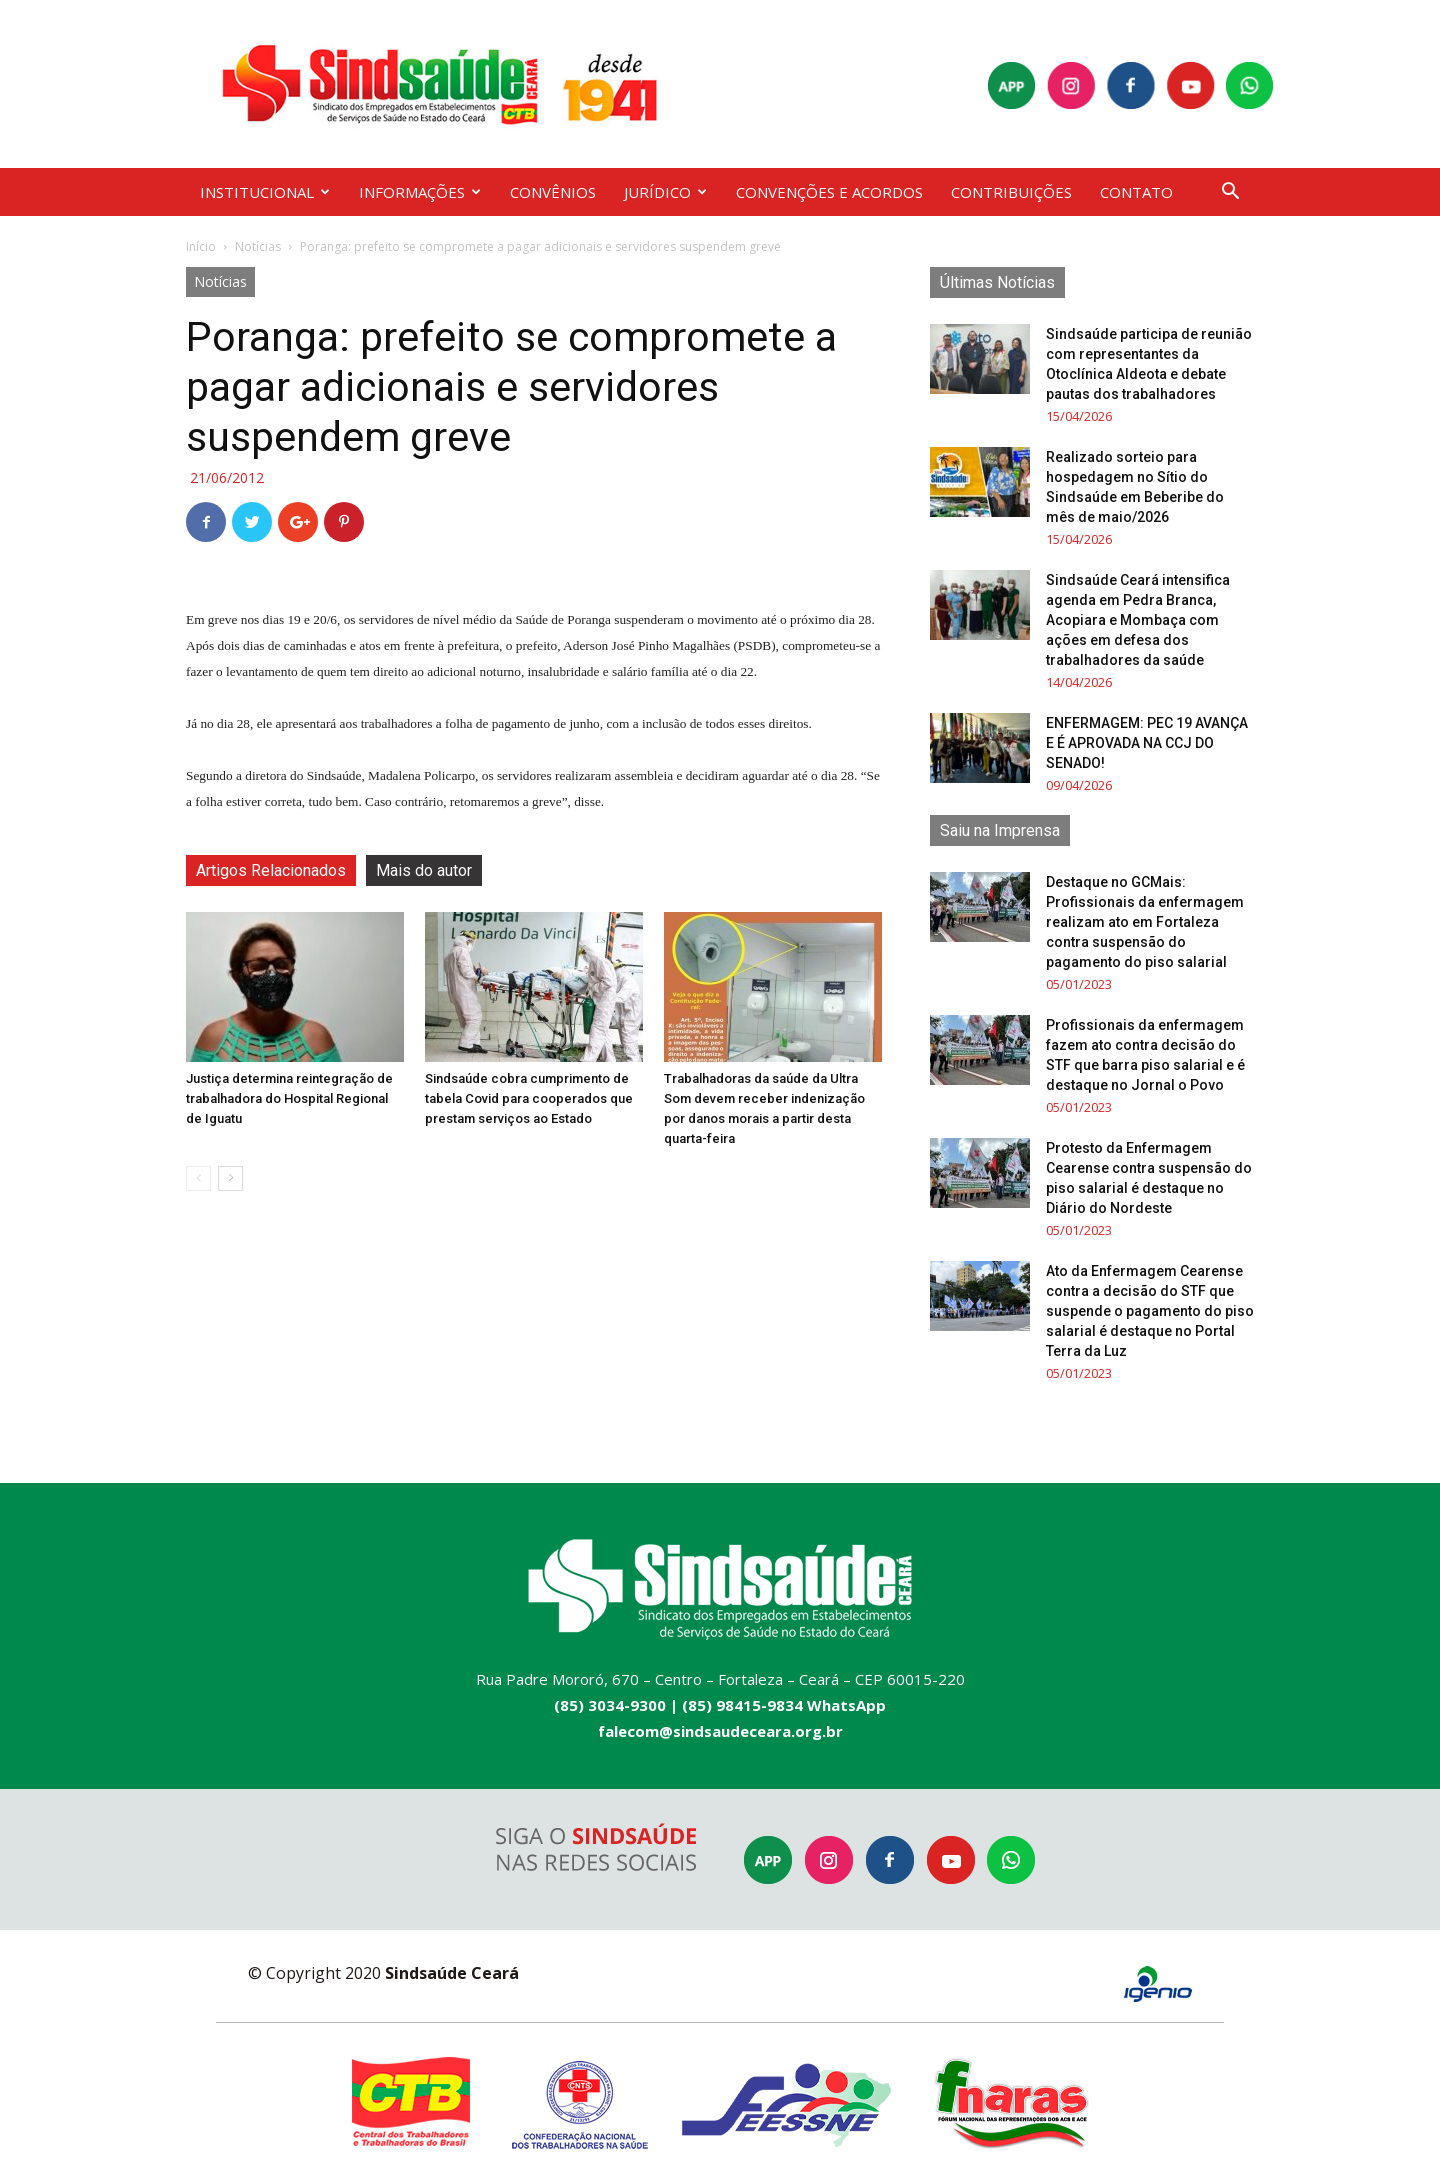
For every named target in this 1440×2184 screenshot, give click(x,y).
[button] (1230, 193)
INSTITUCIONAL (265, 192)
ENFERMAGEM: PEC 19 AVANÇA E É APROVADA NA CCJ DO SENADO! (1147, 743)
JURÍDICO (665, 192)
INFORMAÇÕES (420, 192)
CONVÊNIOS (553, 192)
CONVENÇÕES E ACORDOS (829, 192)
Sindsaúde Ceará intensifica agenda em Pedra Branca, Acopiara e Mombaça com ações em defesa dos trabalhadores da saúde (1138, 620)
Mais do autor (424, 870)
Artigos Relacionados (271, 870)
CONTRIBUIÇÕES (1011, 192)
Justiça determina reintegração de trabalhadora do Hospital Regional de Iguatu (289, 1098)
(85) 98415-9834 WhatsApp (784, 1705)
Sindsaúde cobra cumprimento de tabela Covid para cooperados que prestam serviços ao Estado (529, 1098)
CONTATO (1136, 192)
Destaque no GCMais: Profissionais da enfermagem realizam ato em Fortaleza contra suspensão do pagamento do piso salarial (1145, 922)
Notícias (258, 246)
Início (201, 246)
